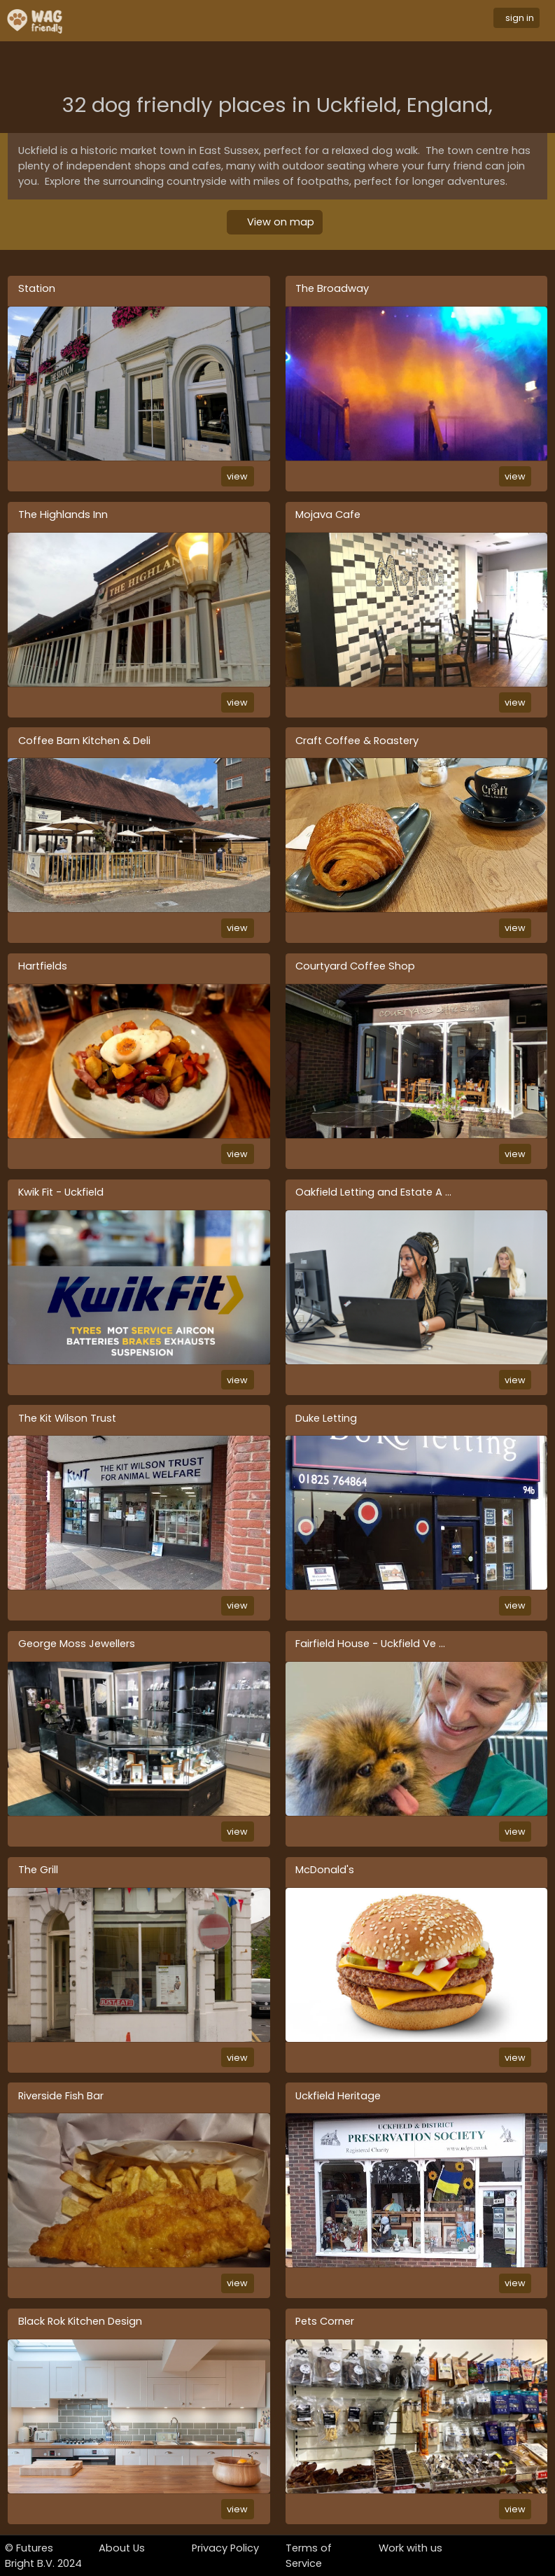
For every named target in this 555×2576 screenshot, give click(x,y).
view (237, 476)
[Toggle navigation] (288, 20)
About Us (122, 2548)
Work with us (410, 2548)
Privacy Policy (225, 2548)
